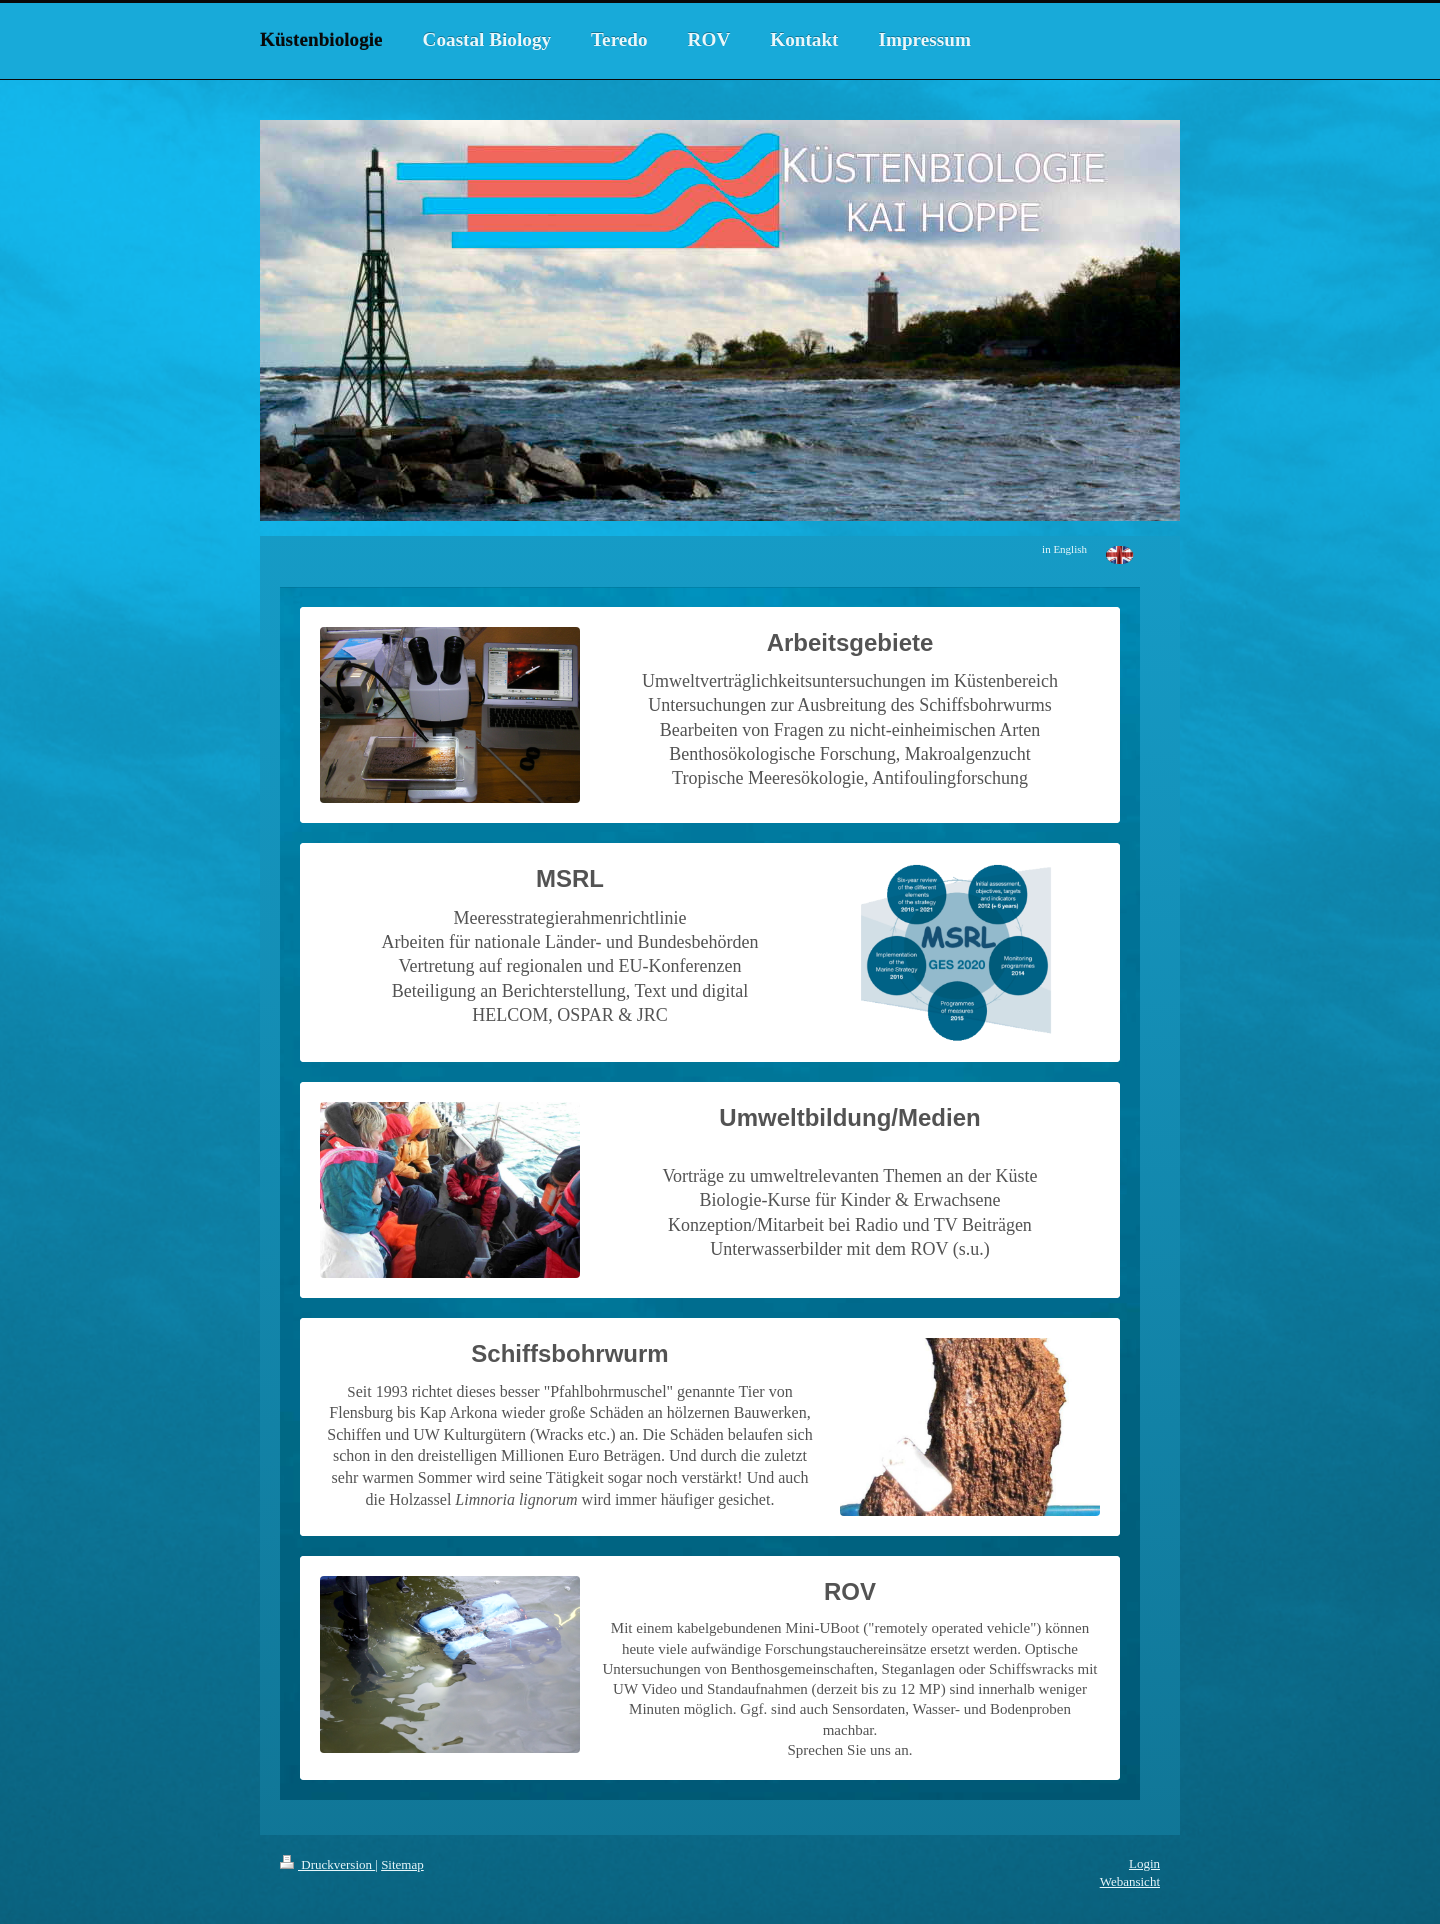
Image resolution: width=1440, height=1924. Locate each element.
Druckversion (327, 1864)
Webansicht (1130, 1881)
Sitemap (402, 1864)
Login (1144, 1863)
